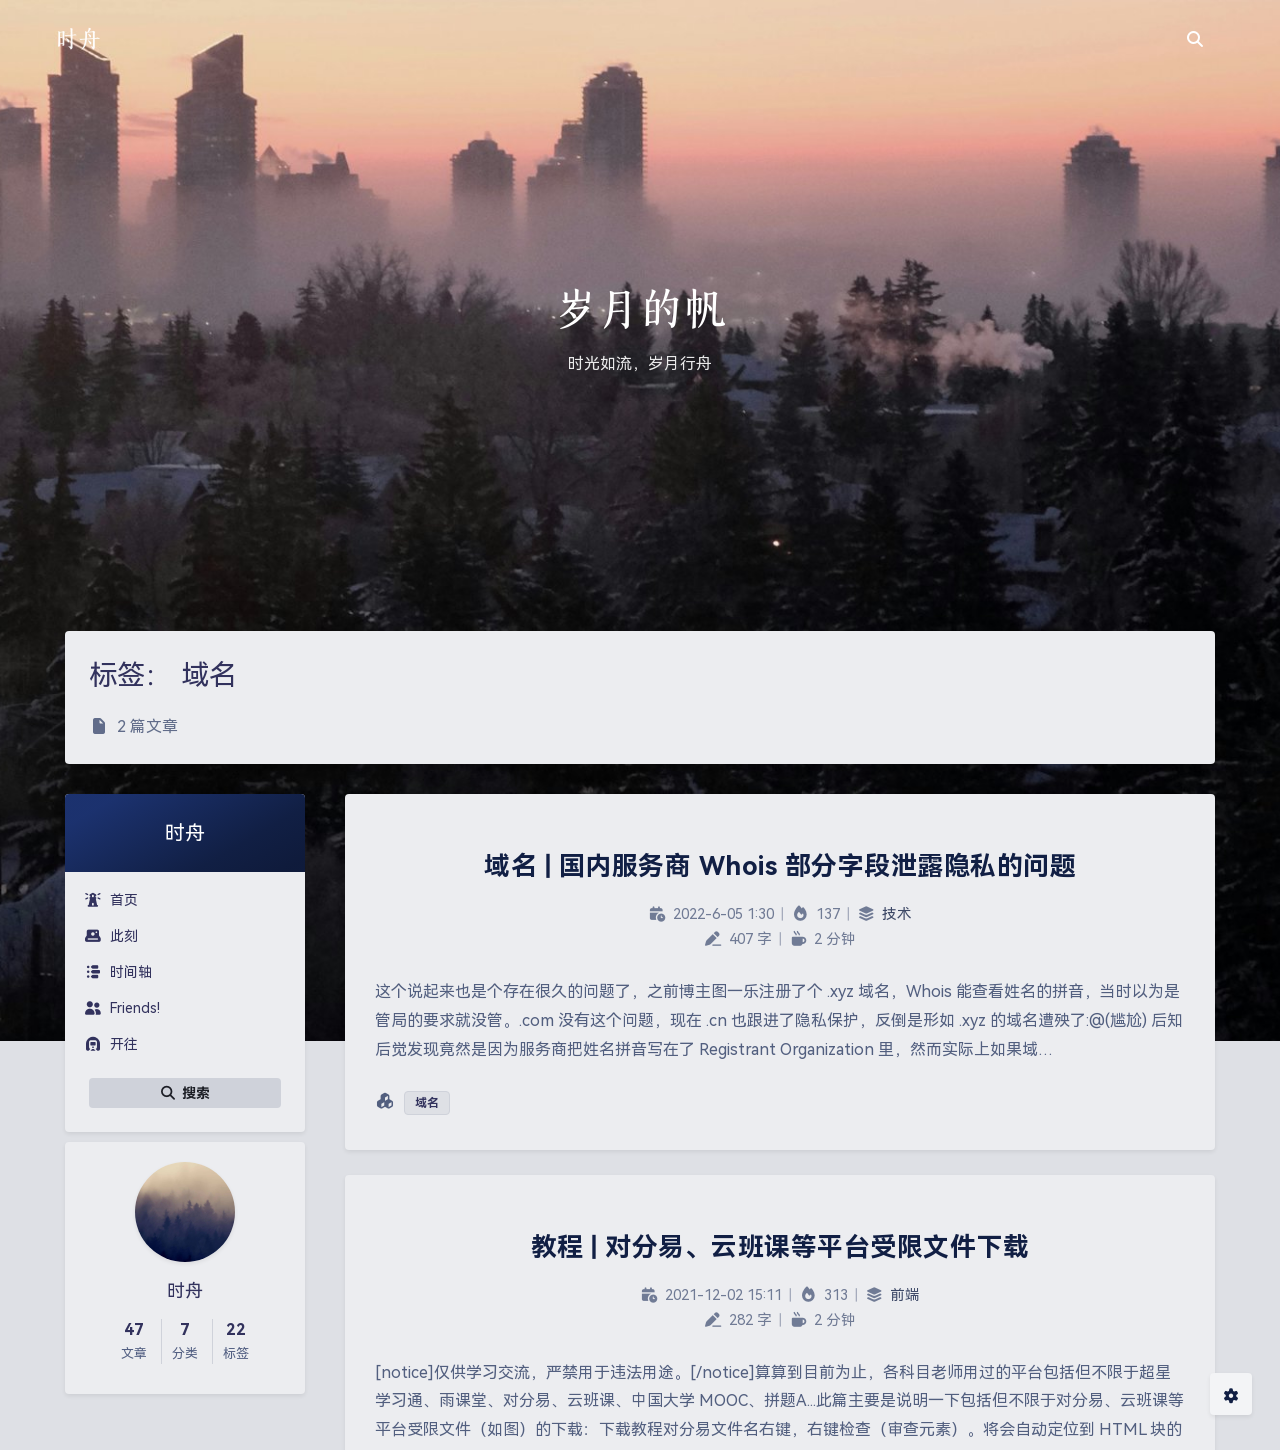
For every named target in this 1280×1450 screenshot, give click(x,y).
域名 (427, 1103)
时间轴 (118, 972)
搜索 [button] (185, 1093)
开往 (111, 1044)
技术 (897, 914)
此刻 (111, 936)
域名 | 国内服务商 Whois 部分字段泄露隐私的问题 (780, 866)
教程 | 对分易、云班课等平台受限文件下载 (780, 1247)
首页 (111, 900)
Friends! (122, 1008)
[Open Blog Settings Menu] (1231, 1394)
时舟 (78, 38)
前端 (905, 1295)
